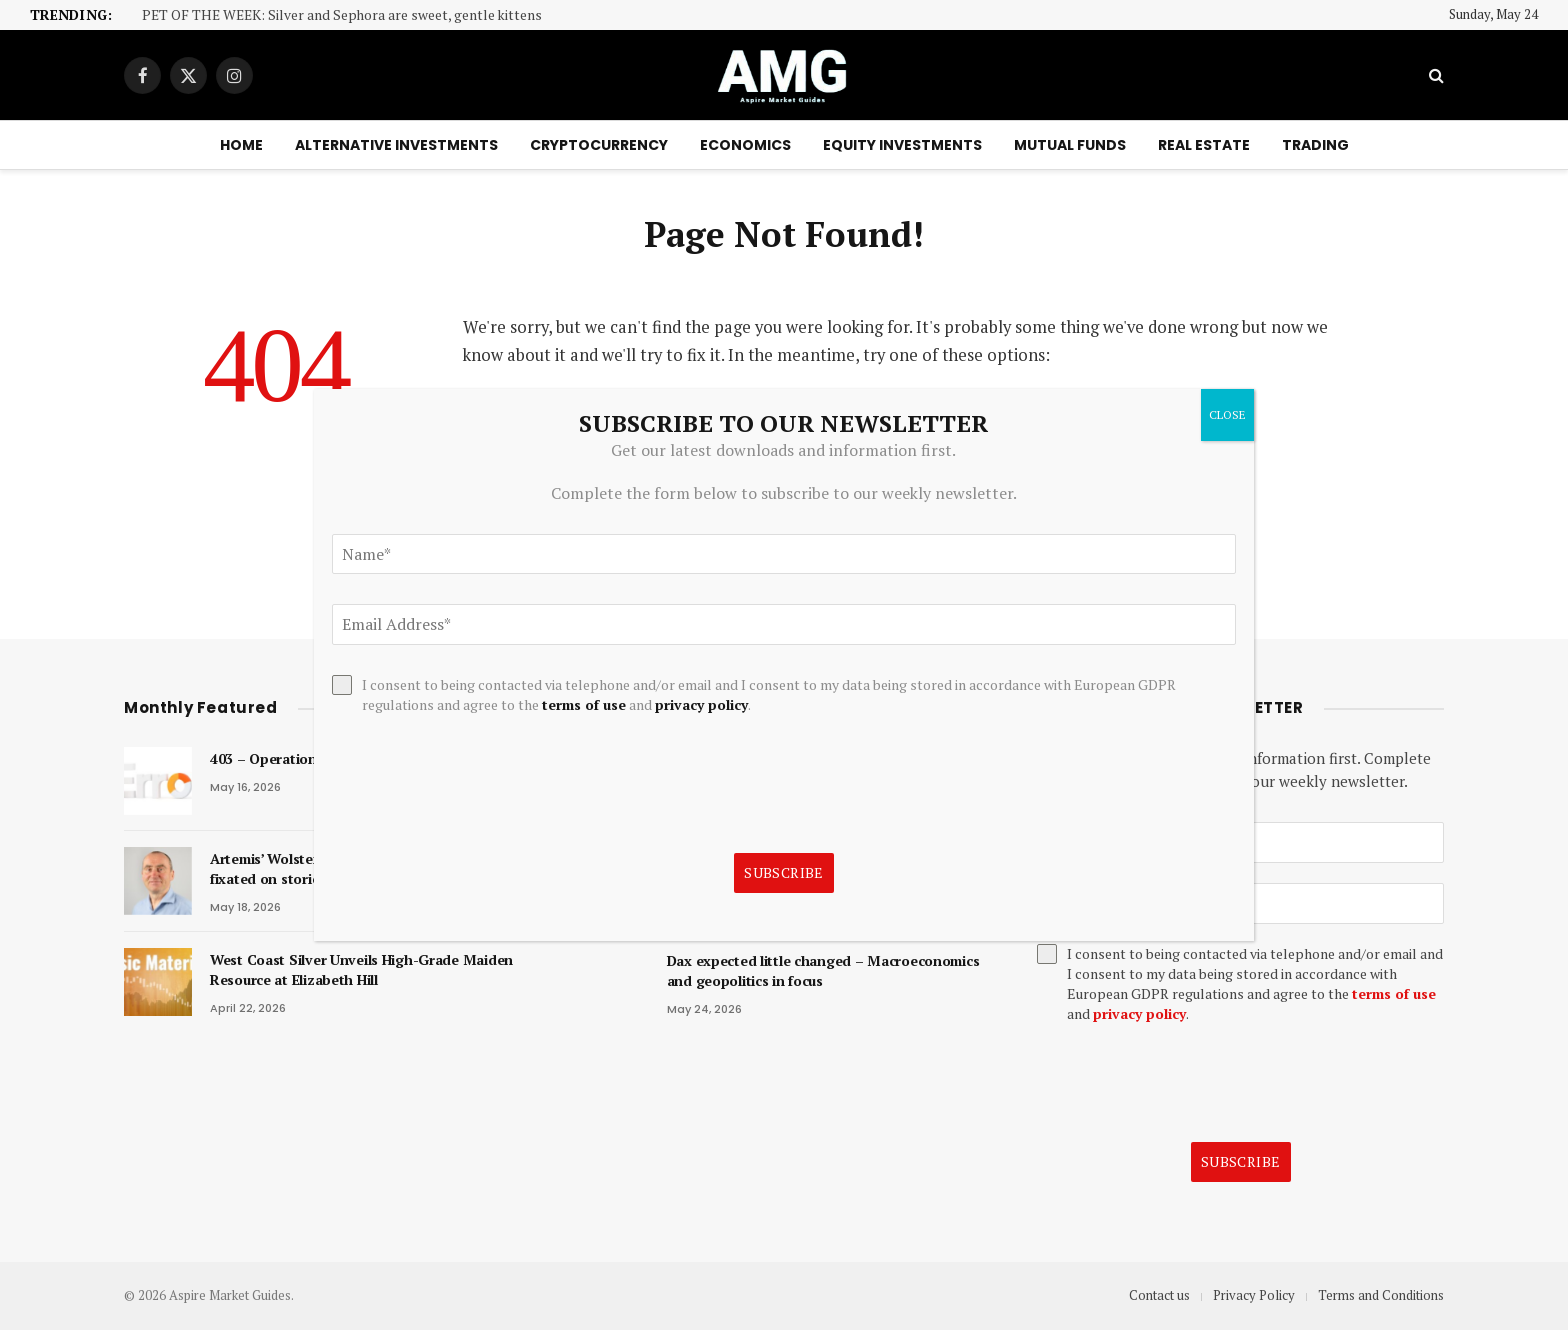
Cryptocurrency (599, 145)
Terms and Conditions (1381, 1295)
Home (241, 145)
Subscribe (1241, 1161)
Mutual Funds (1070, 145)
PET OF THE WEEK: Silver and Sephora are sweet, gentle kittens (342, 15)
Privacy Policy (1254, 1295)
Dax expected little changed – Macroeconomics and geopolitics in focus (823, 970)
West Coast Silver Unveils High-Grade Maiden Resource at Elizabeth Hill (361, 969)
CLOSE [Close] (1227, 414)
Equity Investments (902, 145)
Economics (745, 145)
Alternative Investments (396, 145)
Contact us (1159, 1295)
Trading (1315, 145)
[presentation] (1189, 1083)
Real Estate (1204, 145)
